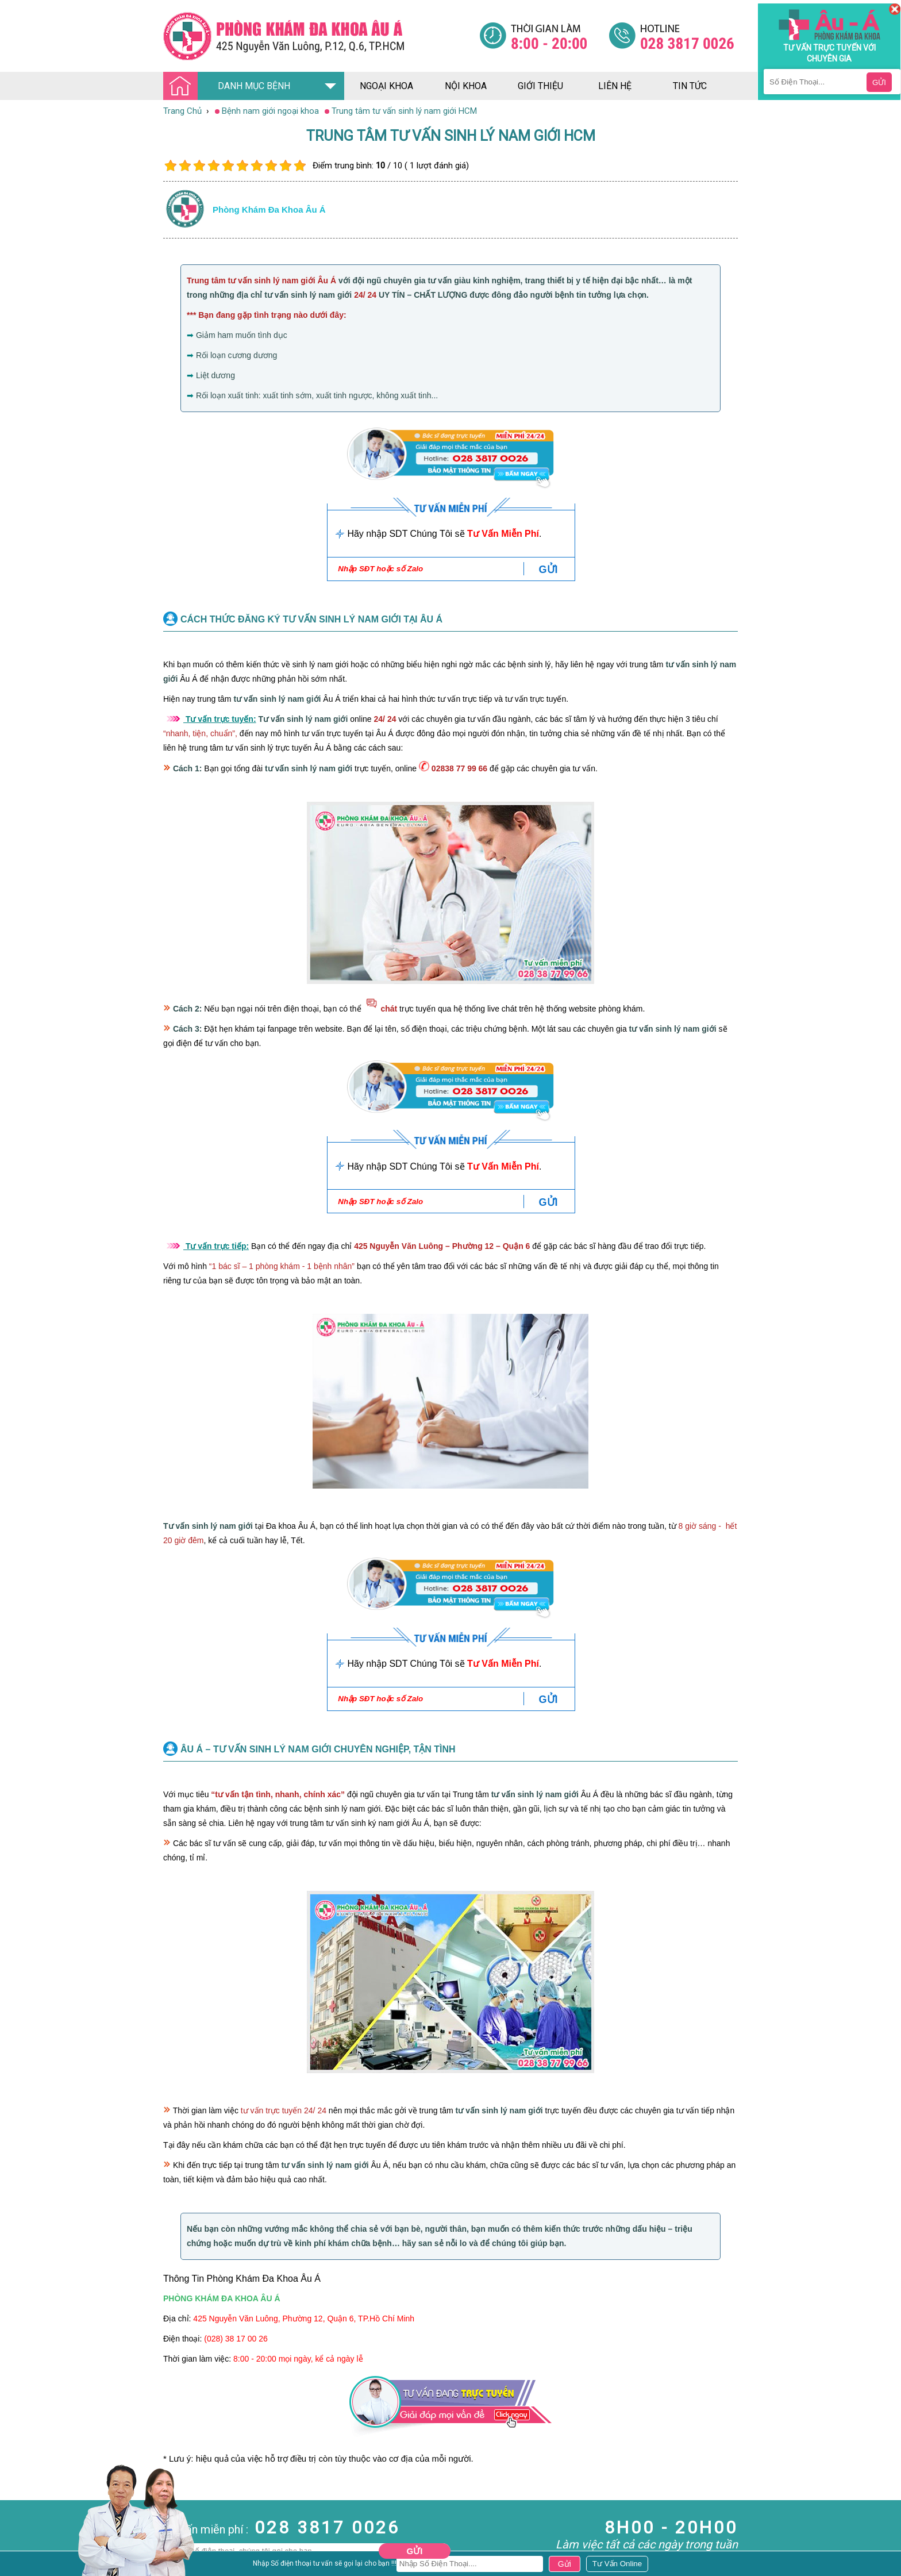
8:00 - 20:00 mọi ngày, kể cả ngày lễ (298, 2358)
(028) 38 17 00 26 (236, 2338)
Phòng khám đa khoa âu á (269, 209)
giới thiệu (540, 85)
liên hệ (615, 85)
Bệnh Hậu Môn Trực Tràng (37, 2519)
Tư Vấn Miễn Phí (503, 534)
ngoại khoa (386, 85)
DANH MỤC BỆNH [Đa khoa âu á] (230, 86)
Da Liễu (14, 2545)
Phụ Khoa (18, 2556)
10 (299, 166)
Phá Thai (16, 2566)
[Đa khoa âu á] (321, 35)
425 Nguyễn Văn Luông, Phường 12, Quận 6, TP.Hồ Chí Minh (303, 2318)
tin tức (690, 85)
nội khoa (466, 85)
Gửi (415, 2551)
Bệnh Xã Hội (23, 2535)
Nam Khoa (20, 2504)
